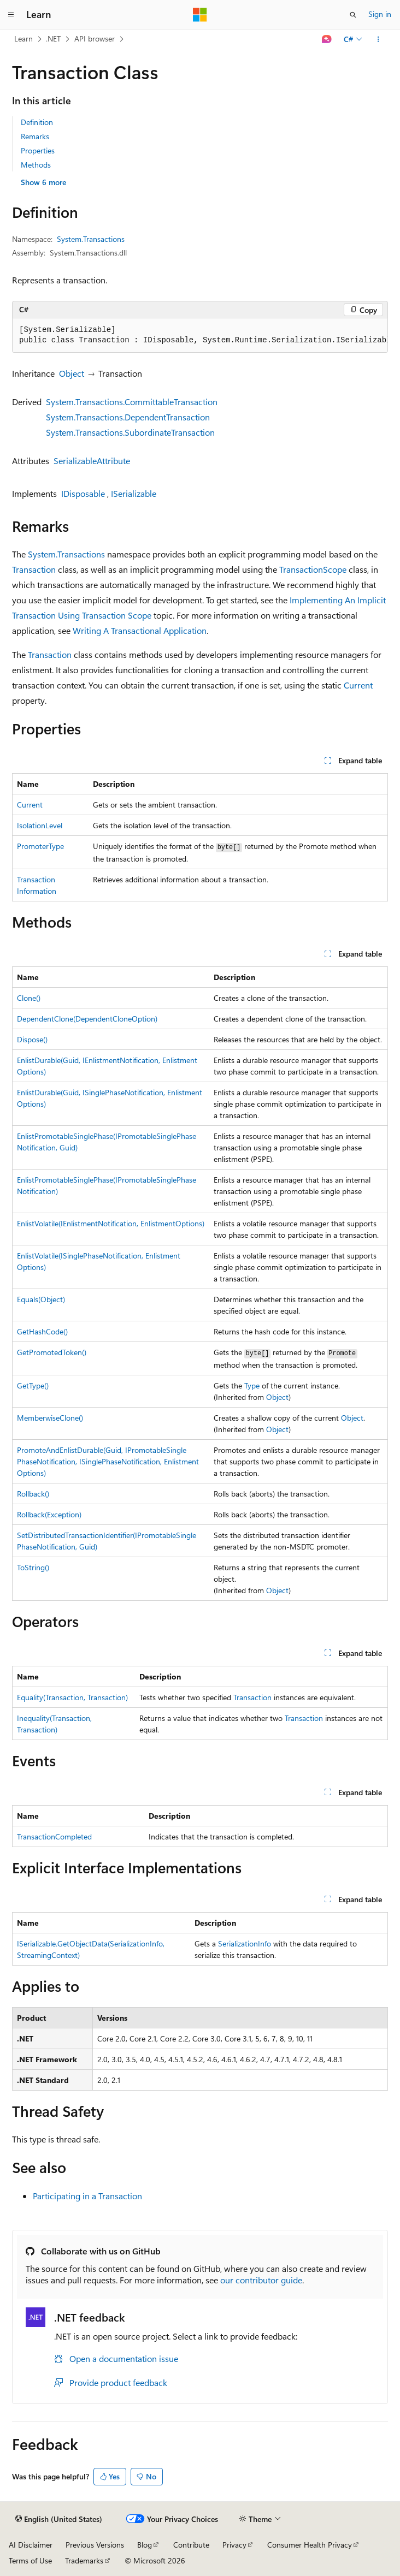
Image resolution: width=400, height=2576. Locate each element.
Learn (23, 38)
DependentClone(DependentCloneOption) (87, 1018)
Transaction (34, 569)
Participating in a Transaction (87, 2195)
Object (71, 373)
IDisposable (83, 493)
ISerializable (133, 493)
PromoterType (40, 846)
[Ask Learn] (327, 39)
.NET (53, 38)
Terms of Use (30, 2560)
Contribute (191, 2544)
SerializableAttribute (92, 460)
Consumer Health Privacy (309, 2544)
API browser (94, 38)
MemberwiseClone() (50, 1417)
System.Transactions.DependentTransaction (128, 417)
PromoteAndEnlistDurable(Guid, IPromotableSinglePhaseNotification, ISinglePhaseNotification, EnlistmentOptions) (108, 1461)
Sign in (379, 14)
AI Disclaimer (30, 2544)
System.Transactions (91, 239)
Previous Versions (95, 2544)
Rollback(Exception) (49, 1514)
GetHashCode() (42, 1331)
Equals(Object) (41, 1299)
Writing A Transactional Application (140, 630)
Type (252, 1385)
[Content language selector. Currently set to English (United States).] (59, 2519)
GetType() (33, 1385)
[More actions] (378, 39)
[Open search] (353, 15)
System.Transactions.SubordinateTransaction (130, 432)
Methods (36, 164)
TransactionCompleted (54, 1836)
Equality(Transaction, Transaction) (72, 1697)
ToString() (33, 1567)
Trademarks (84, 2560)
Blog (144, 2544)
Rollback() (33, 1493)
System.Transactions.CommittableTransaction (131, 401)
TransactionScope (312, 569)
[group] (200, 335)
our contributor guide (261, 2280)
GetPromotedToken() (51, 1352)
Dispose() (32, 1039)
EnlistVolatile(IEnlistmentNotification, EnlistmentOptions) (110, 1223)
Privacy (234, 2544)
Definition (37, 122)
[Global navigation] (11, 15)
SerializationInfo (244, 1943)
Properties (38, 150)
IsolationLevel (39, 825)
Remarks (35, 136)
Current (358, 685)
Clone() (28, 998)
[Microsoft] (200, 15)
